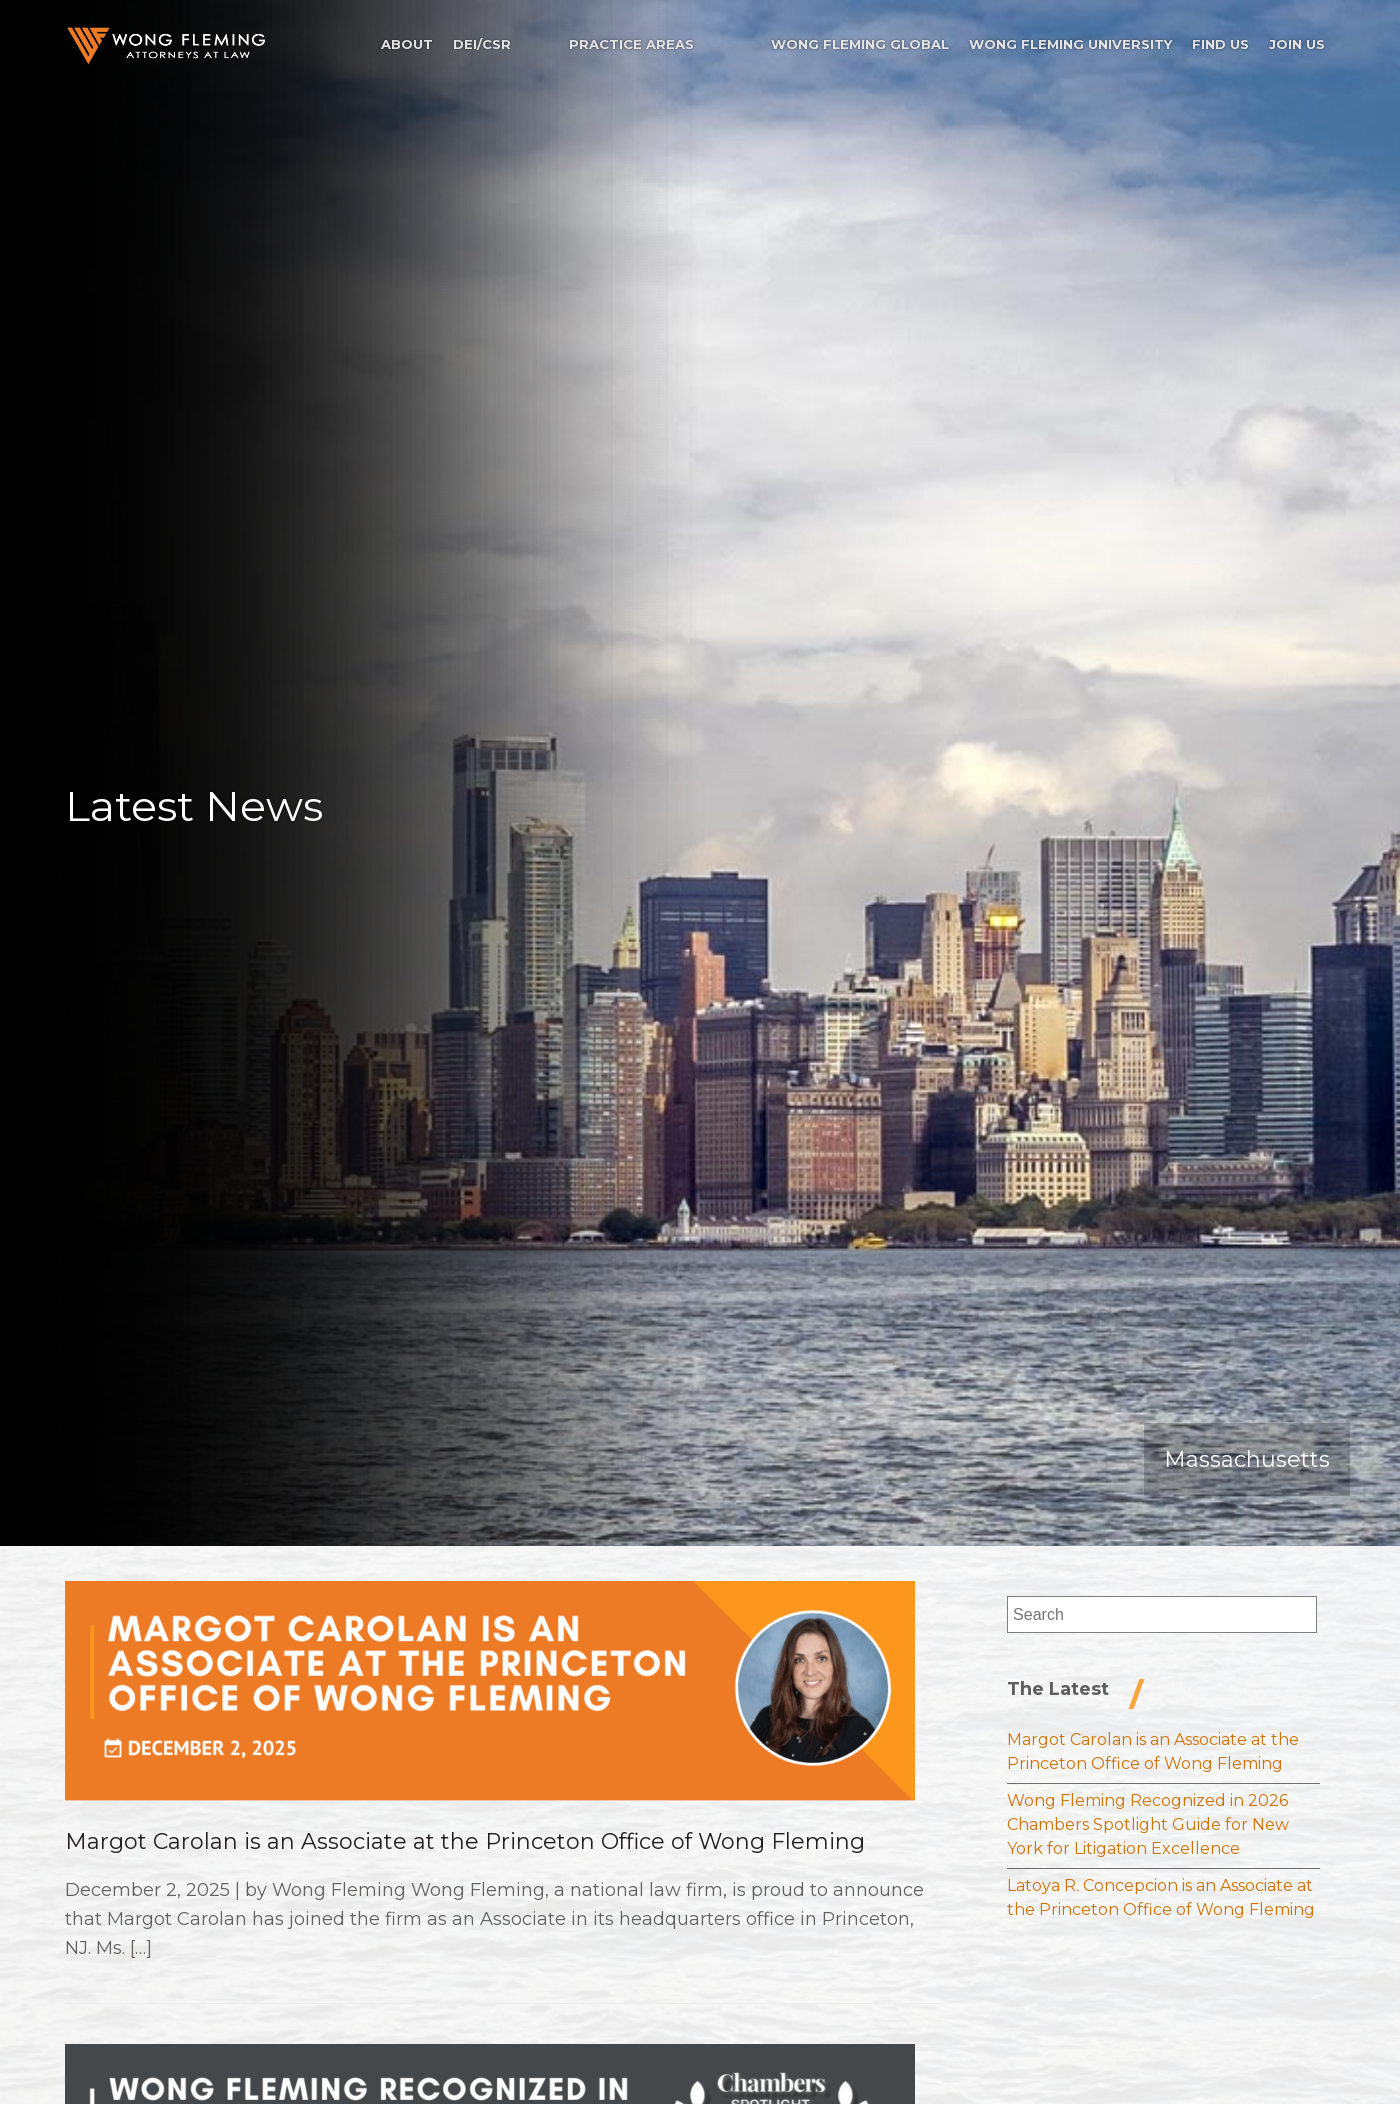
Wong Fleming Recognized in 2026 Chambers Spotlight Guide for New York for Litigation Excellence (1148, 1824)
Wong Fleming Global (860, 44)
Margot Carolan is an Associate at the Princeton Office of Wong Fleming (465, 1841)
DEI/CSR (482, 44)
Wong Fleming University (1070, 44)
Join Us (1297, 44)
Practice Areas (631, 44)
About (407, 44)
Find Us (1220, 44)
